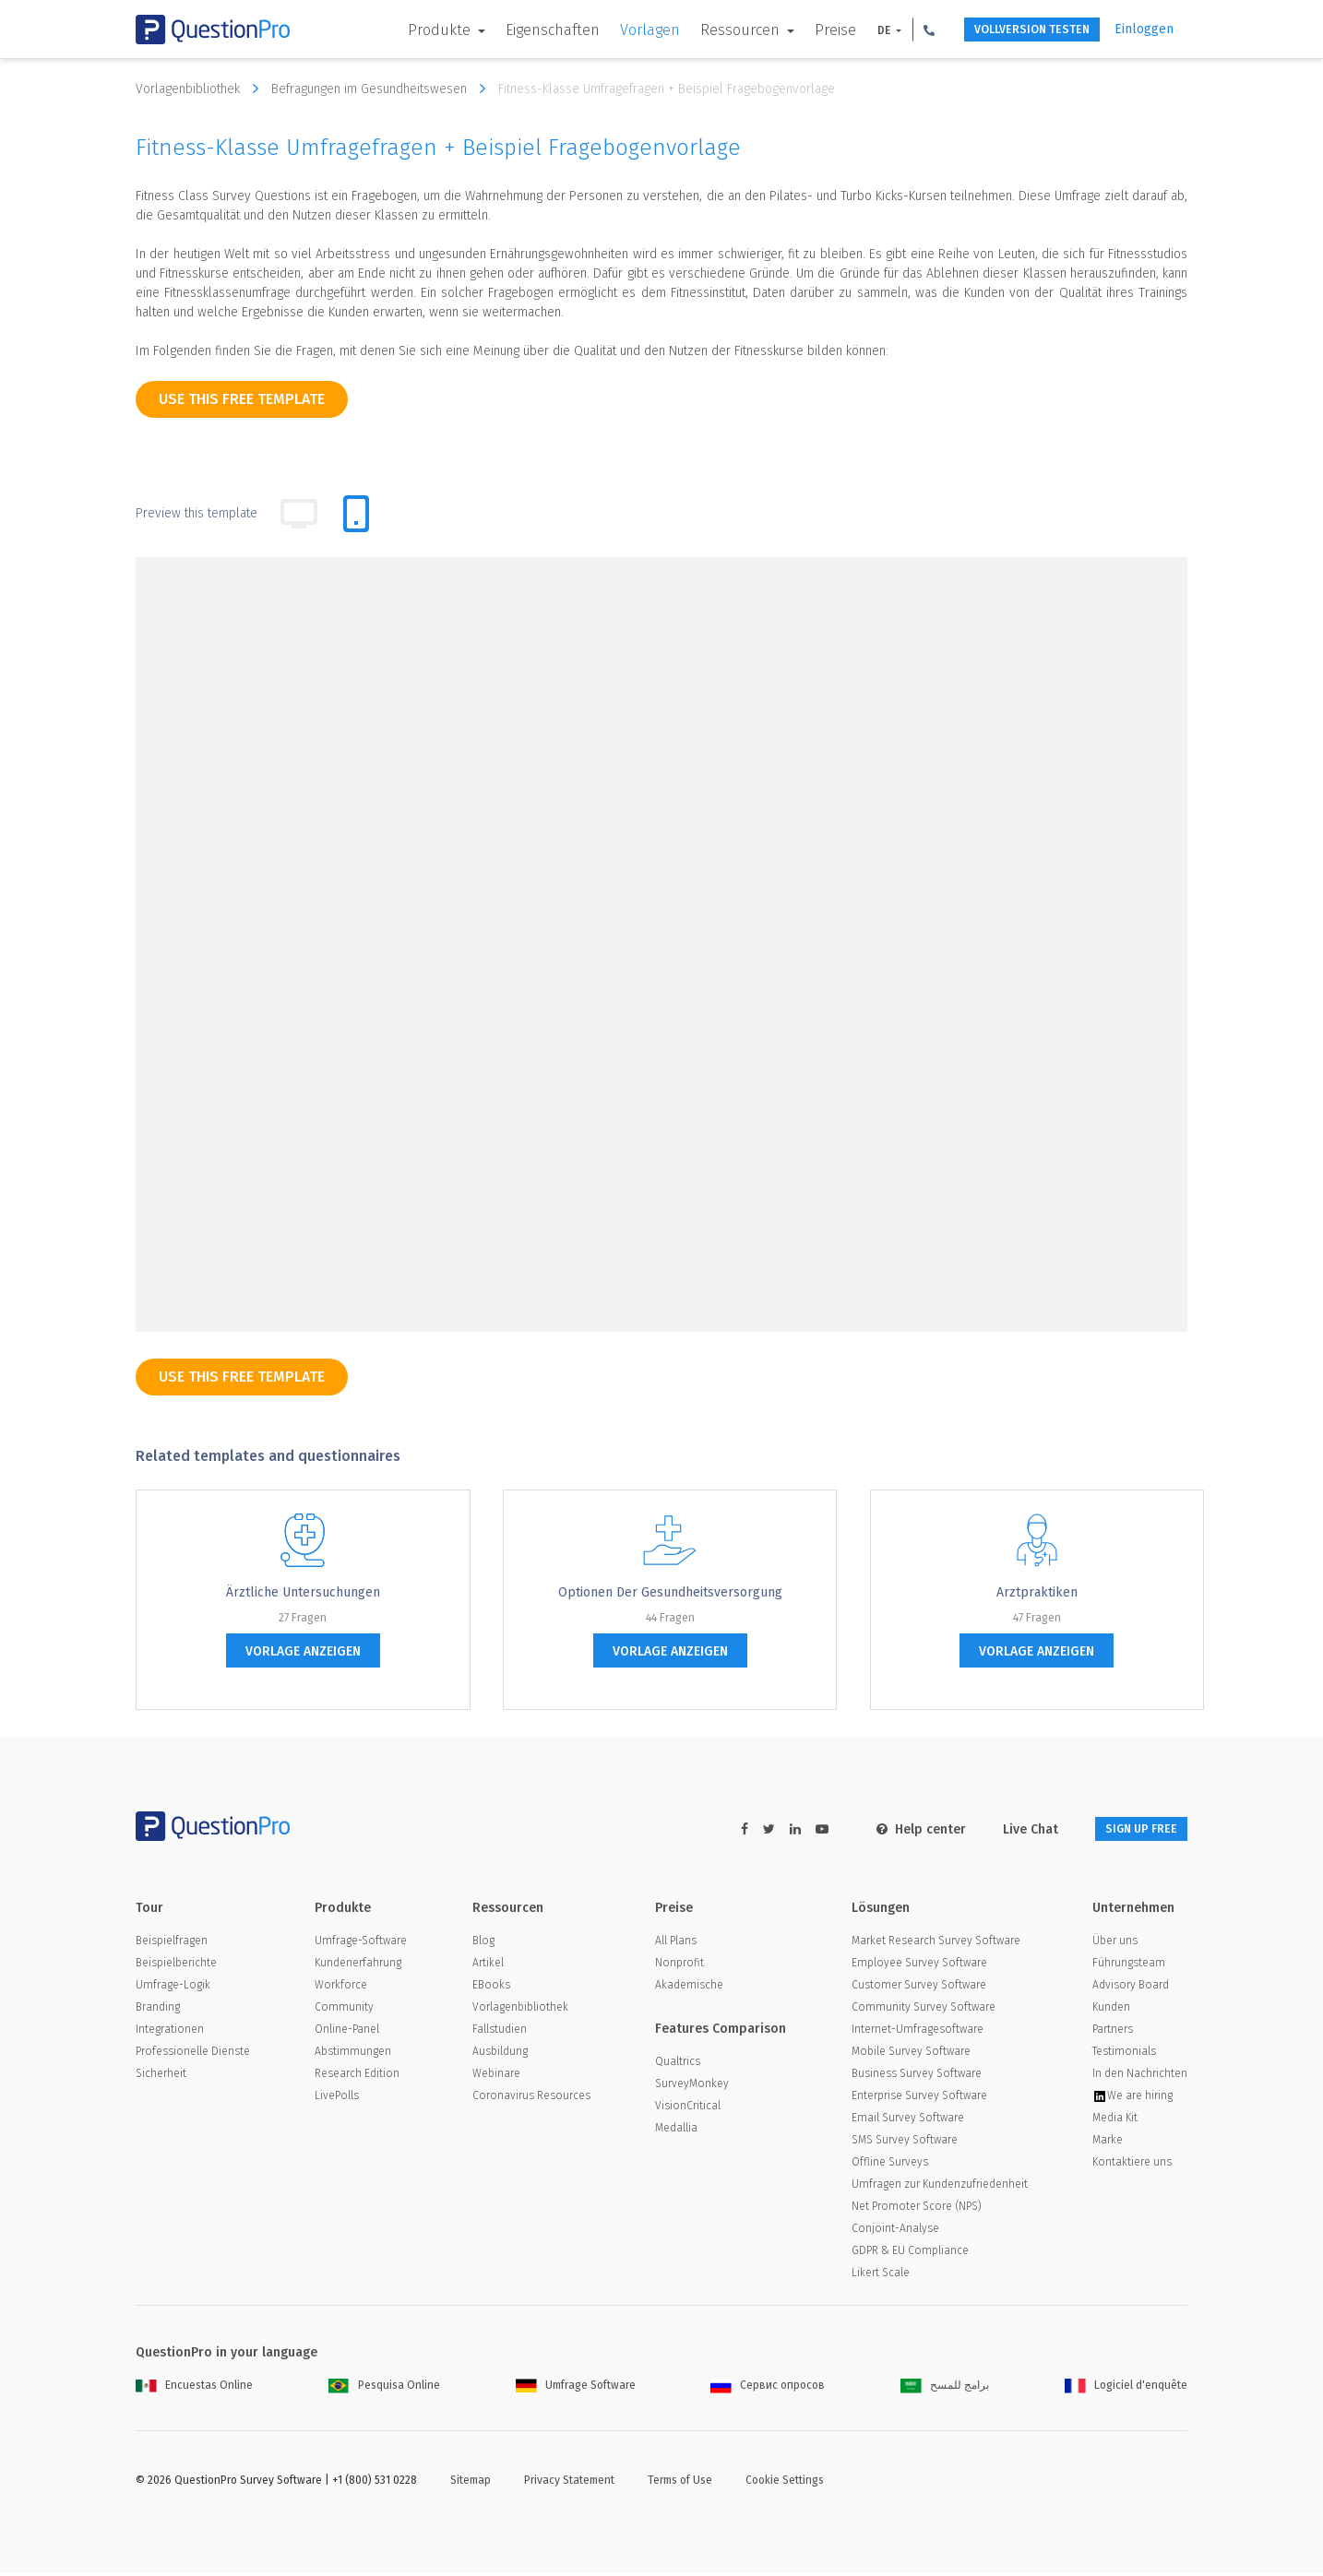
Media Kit (1115, 2120)
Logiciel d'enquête (1126, 2387)
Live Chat (1006, 1829)
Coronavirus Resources (531, 2098)
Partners (1112, 2031)
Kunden (1111, 2009)
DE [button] (852, 30)
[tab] (356, 514)
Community (344, 2009)
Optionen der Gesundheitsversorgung (670, 1592)
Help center (897, 1829)
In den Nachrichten (1139, 2076)
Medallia (676, 2130)
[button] (895, 29)
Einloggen (1144, 29)
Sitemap (470, 2482)
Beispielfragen (172, 1943)
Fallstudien (499, 2031)
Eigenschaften (519, 30)
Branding (158, 2009)
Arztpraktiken (1037, 1592)
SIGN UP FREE (1129, 1829)
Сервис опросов (767, 2387)
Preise (802, 30)
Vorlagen (617, 30)
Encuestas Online (194, 2387)
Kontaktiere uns (1132, 2164)
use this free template (242, 399)
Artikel (488, 1965)
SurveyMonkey (692, 2086)
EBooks (491, 1987)
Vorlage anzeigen (303, 1651)
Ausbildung (500, 2054)
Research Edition (357, 2076)
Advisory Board (1130, 1987)
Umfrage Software (576, 2387)
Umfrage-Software (361, 1943)
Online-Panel (347, 2031)
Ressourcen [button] (708, 30)
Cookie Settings (784, 2482)
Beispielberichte (176, 1965)
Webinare (496, 2076)
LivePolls (337, 2098)
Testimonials (1124, 2054)
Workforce (341, 1987)
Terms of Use (680, 2482)
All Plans (676, 1943)
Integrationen (170, 2031)
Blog (483, 1943)
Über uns (1115, 1943)
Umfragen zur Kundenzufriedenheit (940, 2186)
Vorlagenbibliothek (202, 88)
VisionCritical (688, 2108)
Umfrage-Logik (173, 1987)
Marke (1107, 2142)
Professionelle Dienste (193, 2054)
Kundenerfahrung (358, 1965)
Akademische (689, 1987)
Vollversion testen (1012, 30)
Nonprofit (679, 1965)
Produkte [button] (408, 30)
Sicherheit (161, 2076)
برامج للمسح (944, 2387)
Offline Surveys (890, 2164)
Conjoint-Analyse (895, 2231)
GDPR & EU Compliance (910, 2253)
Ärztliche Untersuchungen (303, 1592)
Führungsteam (1128, 1965)
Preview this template (196, 513)
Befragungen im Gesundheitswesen (383, 88)
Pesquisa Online (384, 2387)
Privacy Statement (569, 2482)
